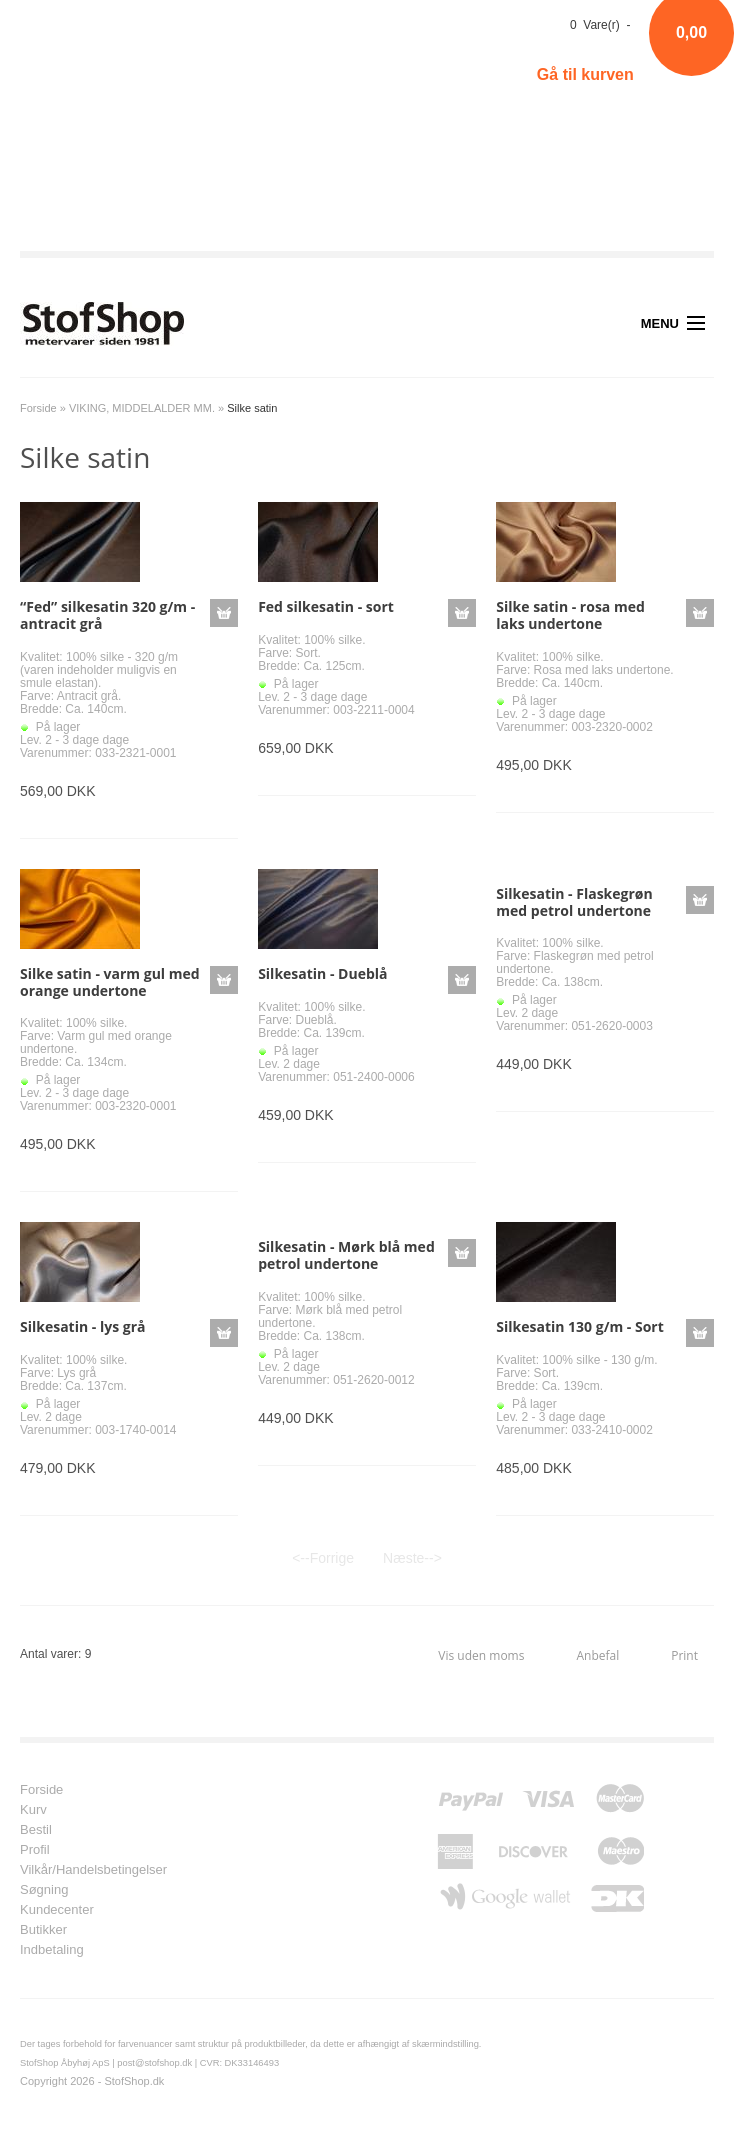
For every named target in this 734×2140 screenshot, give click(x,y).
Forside (38, 408)
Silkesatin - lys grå (83, 1326)
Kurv (33, 1810)
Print (684, 1655)
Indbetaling (52, 1950)
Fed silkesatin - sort (326, 606)
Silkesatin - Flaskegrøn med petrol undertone (574, 902)
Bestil (36, 1830)
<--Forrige (323, 1558)
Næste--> (412, 1558)
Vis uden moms (481, 1655)
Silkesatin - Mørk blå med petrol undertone (346, 1255)
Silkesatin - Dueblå (322, 973)
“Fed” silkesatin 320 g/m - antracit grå (107, 615)
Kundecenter (57, 1910)
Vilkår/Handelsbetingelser (93, 1870)
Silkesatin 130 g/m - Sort (580, 1326)
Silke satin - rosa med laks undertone (570, 615)
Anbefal (597, 1655)
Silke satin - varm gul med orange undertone (110, 982)
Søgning (44, 1890)
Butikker (43, 1930)
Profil (35, 1850)
